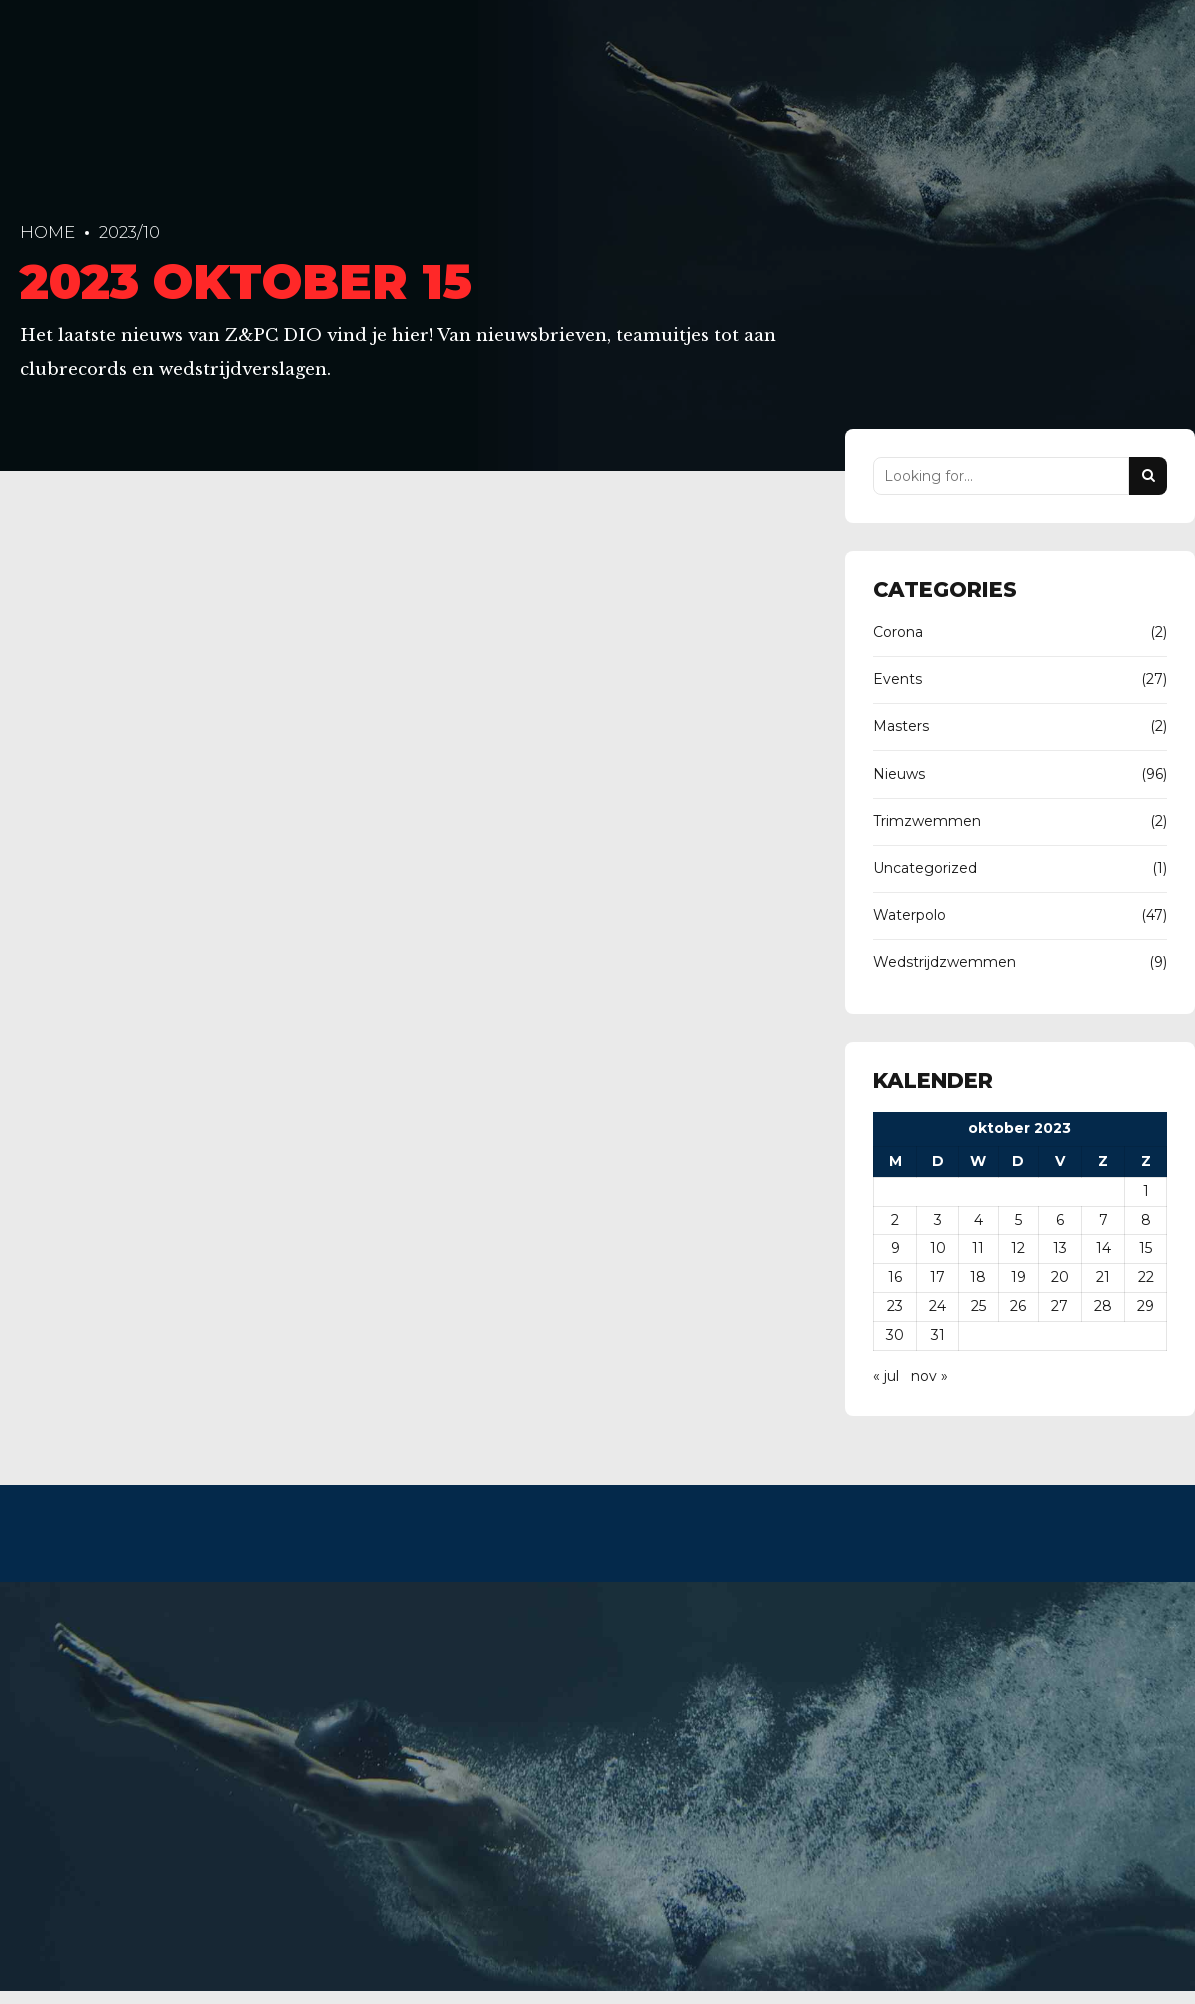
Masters (901, 726)
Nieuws (899, 774)
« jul (886, 1376)
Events (897, 679)
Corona (898, 632)
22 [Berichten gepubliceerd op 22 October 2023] (1146, 1277)
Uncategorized (925, 868)
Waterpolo (909, 915)
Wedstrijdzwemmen (944, 962)
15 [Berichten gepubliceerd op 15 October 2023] (1145, 1248)
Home (47, 232)
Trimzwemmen (927, 821)
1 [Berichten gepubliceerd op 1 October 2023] (1146, 1191)
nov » (929, 1376)
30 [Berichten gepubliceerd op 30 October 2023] (895, 1335)
